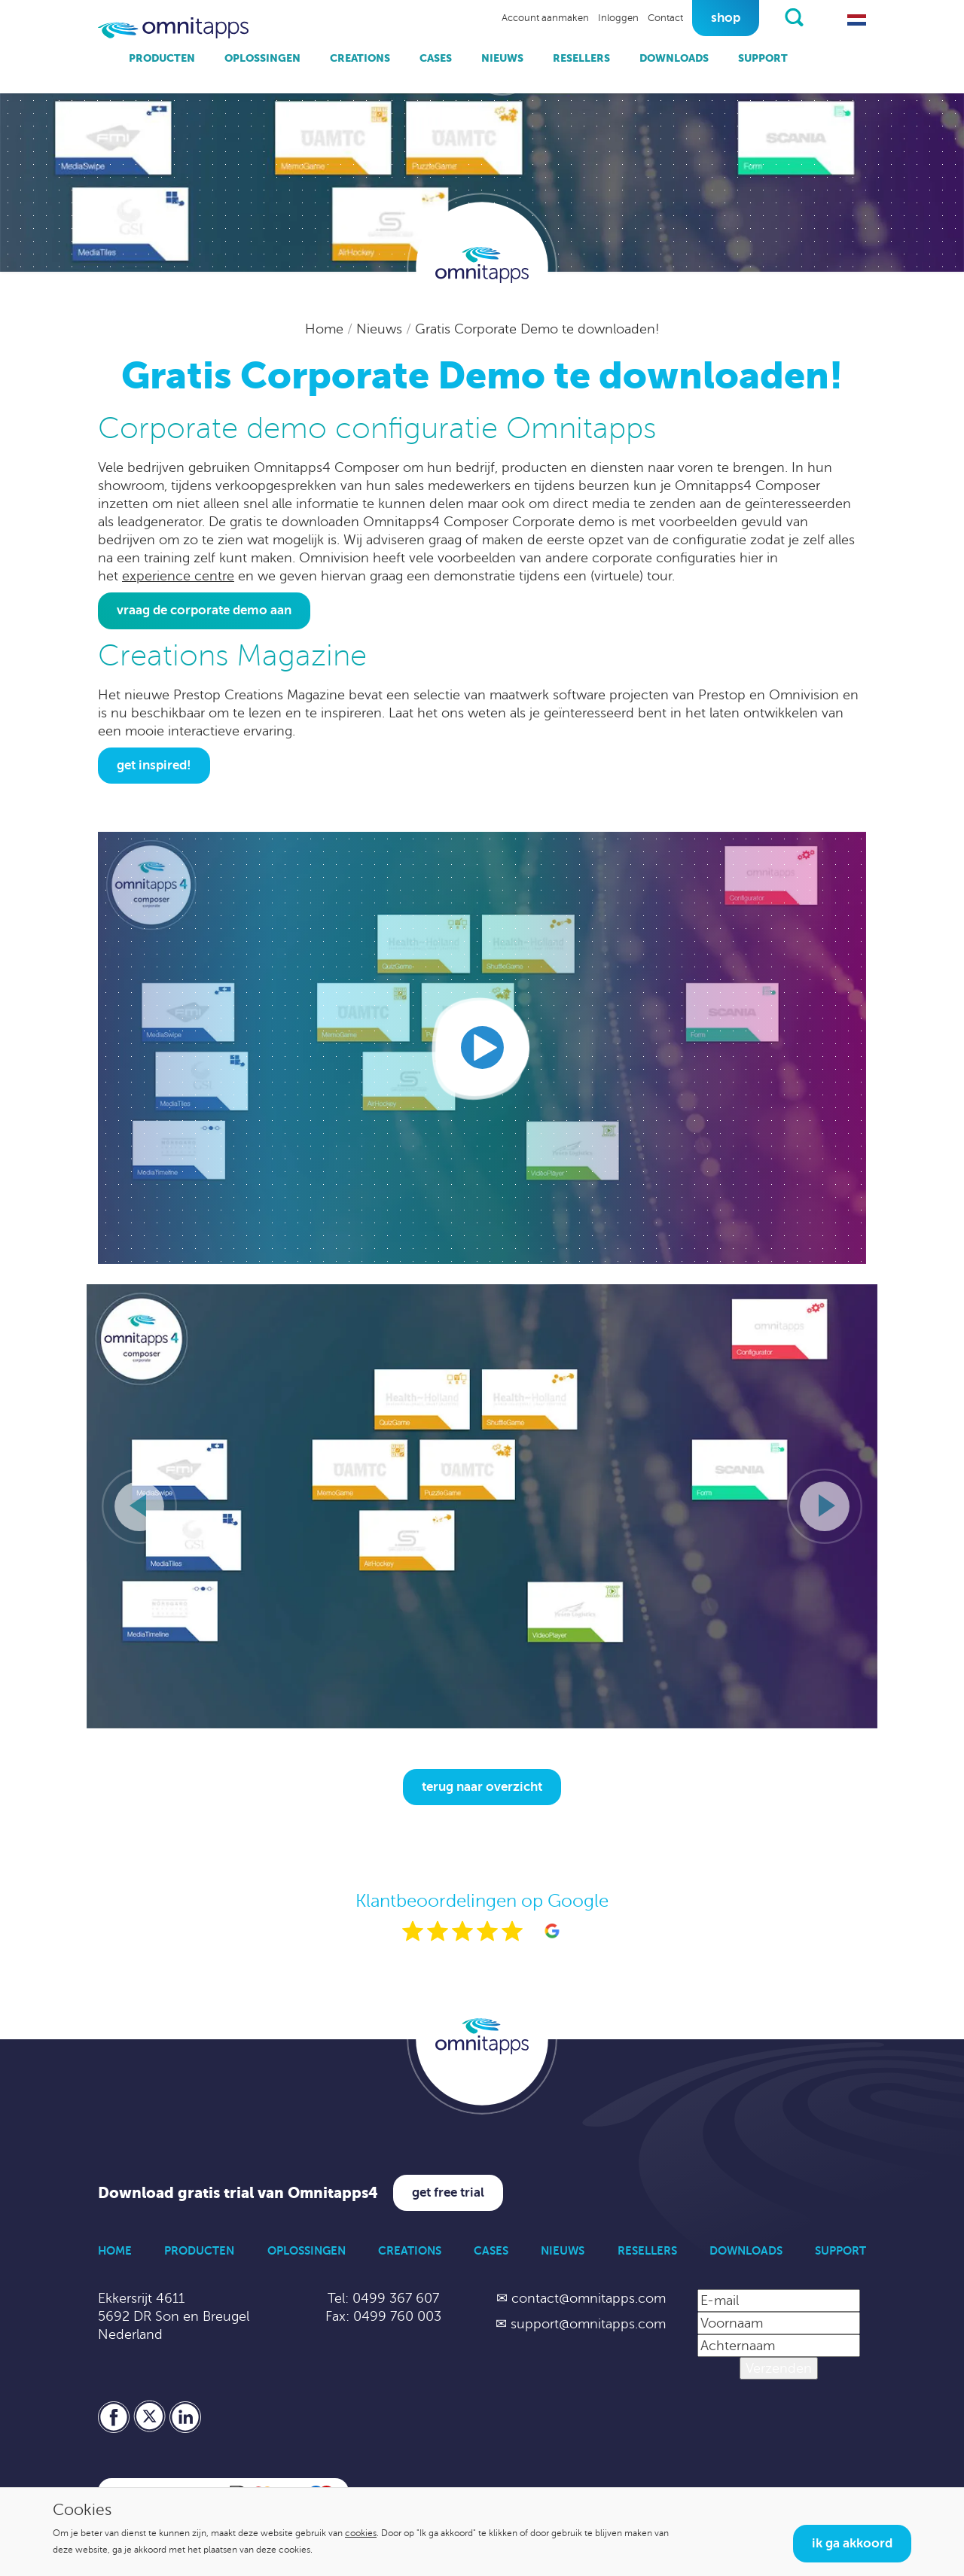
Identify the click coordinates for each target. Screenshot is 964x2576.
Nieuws (502, 58)
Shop (725, 18)
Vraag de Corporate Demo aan (204, 610)
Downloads (674, 58)
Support (763, 58)
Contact (665, 18)
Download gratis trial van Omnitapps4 (238, 2193)
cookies (361, 2533)
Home (326, 328)
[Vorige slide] (139, 1506)
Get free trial (448, 2192)
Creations (360, 58)
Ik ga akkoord (852, 2543)
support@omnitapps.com (588, 2323)
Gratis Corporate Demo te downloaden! (537, 328)
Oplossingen (262, 58)
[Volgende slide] (824, 1506)
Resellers (581, 58)
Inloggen (618, 18)
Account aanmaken (545, 18)
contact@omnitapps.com (588, 2298)
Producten (162, 58)
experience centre (178, 575)
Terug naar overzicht (482, 1787)
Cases (435, 58)
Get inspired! (154, 765)
